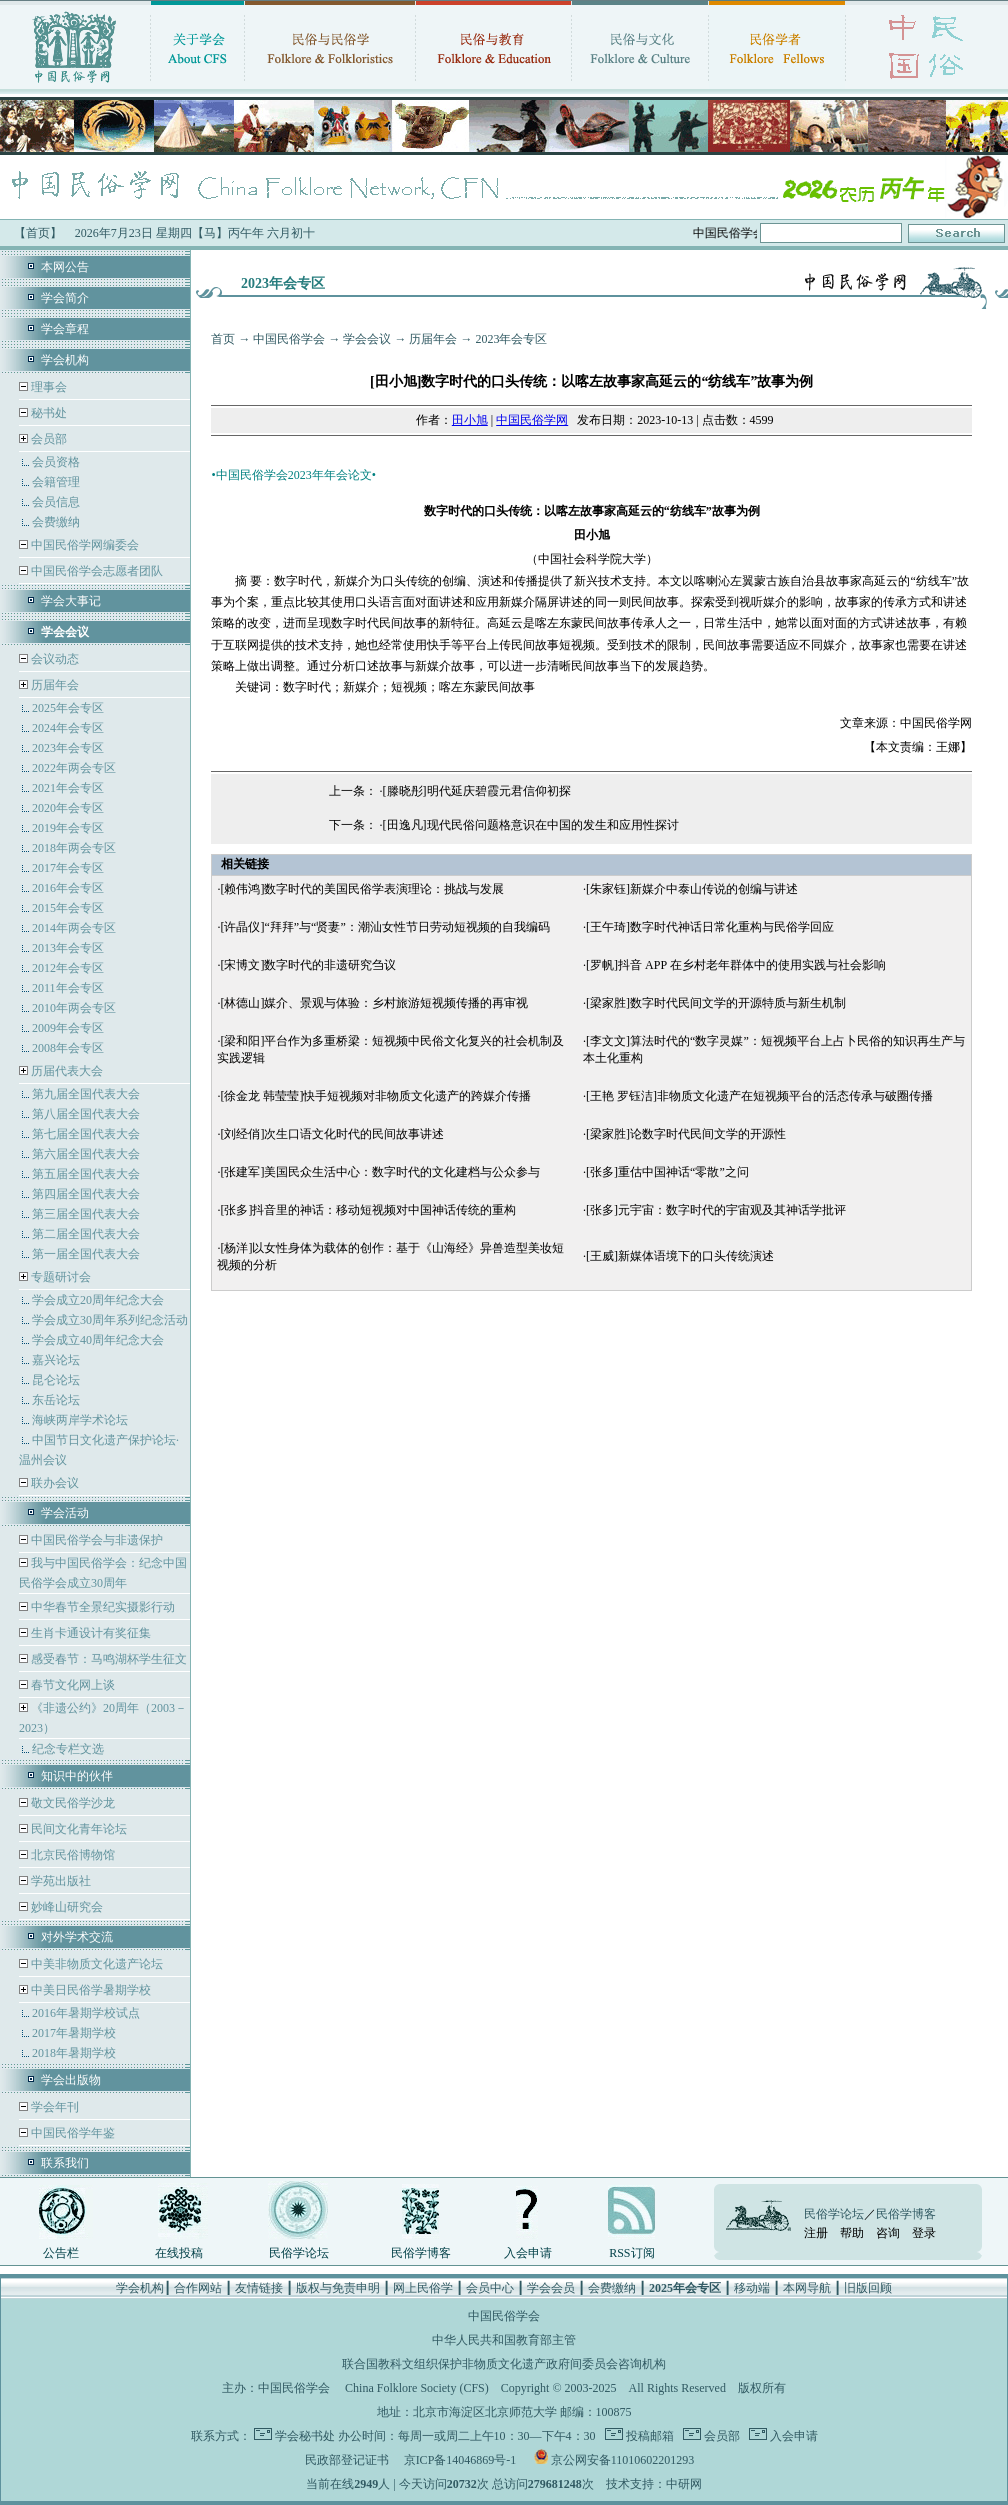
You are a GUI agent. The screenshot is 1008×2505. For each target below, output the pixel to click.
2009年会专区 (68, 1028)
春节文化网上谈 (71, 1685)
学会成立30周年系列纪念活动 (110, 1320)
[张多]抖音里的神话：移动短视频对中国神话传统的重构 (368, 1210)
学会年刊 (53, 2107)
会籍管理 (56, 482)
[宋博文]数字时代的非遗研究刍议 (308, 965)
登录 (924, 2233)
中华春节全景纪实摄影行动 (101, 1607)
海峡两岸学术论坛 (80, 1420)
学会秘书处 (305, 2436)
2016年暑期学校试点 (86, 2013)
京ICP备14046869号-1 (460, 2460)
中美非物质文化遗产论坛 (95, 1964)
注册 (816, 2233)
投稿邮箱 (648, 2436)
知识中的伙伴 (77, 1776)
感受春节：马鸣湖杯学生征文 (107, 1659)
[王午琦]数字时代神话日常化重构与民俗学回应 (710, 927)
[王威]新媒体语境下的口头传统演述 (680, 1256)
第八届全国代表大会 (86, 1114)
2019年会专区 (68, 828)
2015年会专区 (68, 908)
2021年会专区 (68, 788)
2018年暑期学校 (74, 2053)
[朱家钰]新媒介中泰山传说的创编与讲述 (692, 889)
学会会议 (367, 339)
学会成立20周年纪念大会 (98, 1300)
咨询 (888, 2233)
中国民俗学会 (289, 339)
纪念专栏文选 (68, 1749)
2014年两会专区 (74, 928)
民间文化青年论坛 (77, 1829)
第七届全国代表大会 (86, 1134)
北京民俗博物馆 (71, 1855)
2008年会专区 (68, 1048)
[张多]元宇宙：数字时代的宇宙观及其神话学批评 (716, 1210)
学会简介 (65, 298)
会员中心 (490, 2288)
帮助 (852, 2233)
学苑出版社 (59, 1881)
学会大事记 (71, 601)
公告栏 (61, 2253)
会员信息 (56, 502)
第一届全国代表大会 (86, 1254)
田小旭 (470, 420)
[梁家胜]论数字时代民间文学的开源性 (686, 1134)
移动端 (752, 2288)
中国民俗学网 (532, 420)
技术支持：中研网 (654, 2484)
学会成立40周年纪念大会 (98, 1340)
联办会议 (53, 1483)
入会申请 (528, 2253)
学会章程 (65, 329)
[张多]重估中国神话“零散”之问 (667, 1172)
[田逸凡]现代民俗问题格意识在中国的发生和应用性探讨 (531, 825)
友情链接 (259, 2288)
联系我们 (65, 2163)
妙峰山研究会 (65, 1907)
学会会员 (551, 2288)
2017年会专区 (68, 868)
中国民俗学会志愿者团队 (95, 571)
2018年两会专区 (74, 848)
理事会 (47, 387)
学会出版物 (71, 2080)
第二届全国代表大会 (86, 1234)
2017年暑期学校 (74, 2033)
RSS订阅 (631, 2253)
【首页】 (38, 233)
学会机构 (65, 360)
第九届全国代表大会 (86, 1094)
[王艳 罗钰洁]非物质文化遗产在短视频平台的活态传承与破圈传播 (759, 1096)
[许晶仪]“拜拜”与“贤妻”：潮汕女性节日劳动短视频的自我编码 (384, 927)
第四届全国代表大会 (86, 1194)
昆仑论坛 (56, 1380)
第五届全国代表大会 (86, 1174)
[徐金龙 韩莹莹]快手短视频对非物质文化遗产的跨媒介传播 (375, 1096)
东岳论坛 (56, 1400)
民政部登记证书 (347, 2460)
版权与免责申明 (338, 2288)
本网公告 (65, 267)
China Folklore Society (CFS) (417, 2388)
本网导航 (807, 2288)
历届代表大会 (67, 1071)
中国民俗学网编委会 (83, 545)
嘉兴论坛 (56, 1360)
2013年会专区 (68, 948)
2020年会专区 (68, 808)
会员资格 (56, 462)
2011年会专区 (68, 988)
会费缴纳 (56, 522)
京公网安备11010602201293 (623, 2460)
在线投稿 (179, 2253)
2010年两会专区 (74, 1008)
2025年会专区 (68, 708)
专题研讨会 (61, 1277)
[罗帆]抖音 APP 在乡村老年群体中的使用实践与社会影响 (736, 965)
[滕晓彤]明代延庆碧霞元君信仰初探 (477, 791)
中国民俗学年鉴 (71, 2133)
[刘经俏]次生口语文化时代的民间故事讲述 (332, 1134)
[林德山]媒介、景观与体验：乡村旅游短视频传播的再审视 (374, 1003)
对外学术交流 (77, 1937)
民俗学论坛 (299, 2253)
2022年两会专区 (74, 768)
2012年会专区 (68, 968)
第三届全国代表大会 (86, 1214)
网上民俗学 (423, 2288)
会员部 (49, 439)
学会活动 (65, 1513)
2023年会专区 (68, 748)
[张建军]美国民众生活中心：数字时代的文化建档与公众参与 (380, 1172)
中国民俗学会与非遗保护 (95, 1540)
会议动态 (53, 659)
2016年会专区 (68, 888)
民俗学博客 (421, 2253)
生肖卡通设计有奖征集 (89, 1633)
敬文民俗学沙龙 (71, 1803)
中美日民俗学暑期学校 (91, 1990)
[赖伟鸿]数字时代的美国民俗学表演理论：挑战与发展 (362, 889)
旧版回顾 (868, 2288)
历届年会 (55, 685)
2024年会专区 (68, 728)
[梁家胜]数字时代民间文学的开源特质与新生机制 (716, 1003)
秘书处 (47, 413)
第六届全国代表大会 (86, 1154)
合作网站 (198, 2288)
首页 (223, 339)
